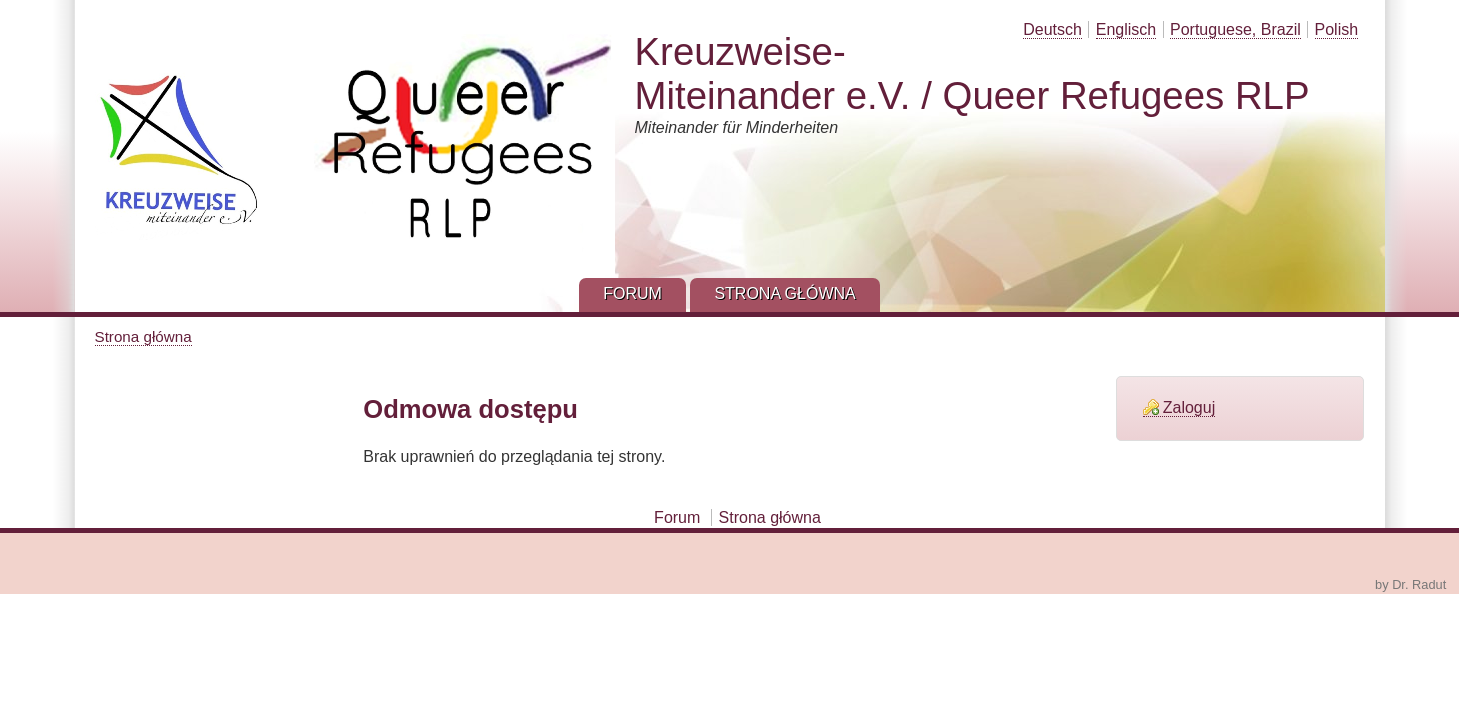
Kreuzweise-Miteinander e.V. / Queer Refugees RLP (972, 73)
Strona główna (143, 336)
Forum (677, 517)
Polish (1337, 29)
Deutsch (1052, 29)
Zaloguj (1189, 407)
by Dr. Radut (1410, 584)
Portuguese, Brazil (1235, 29)
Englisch (1126, 29)
